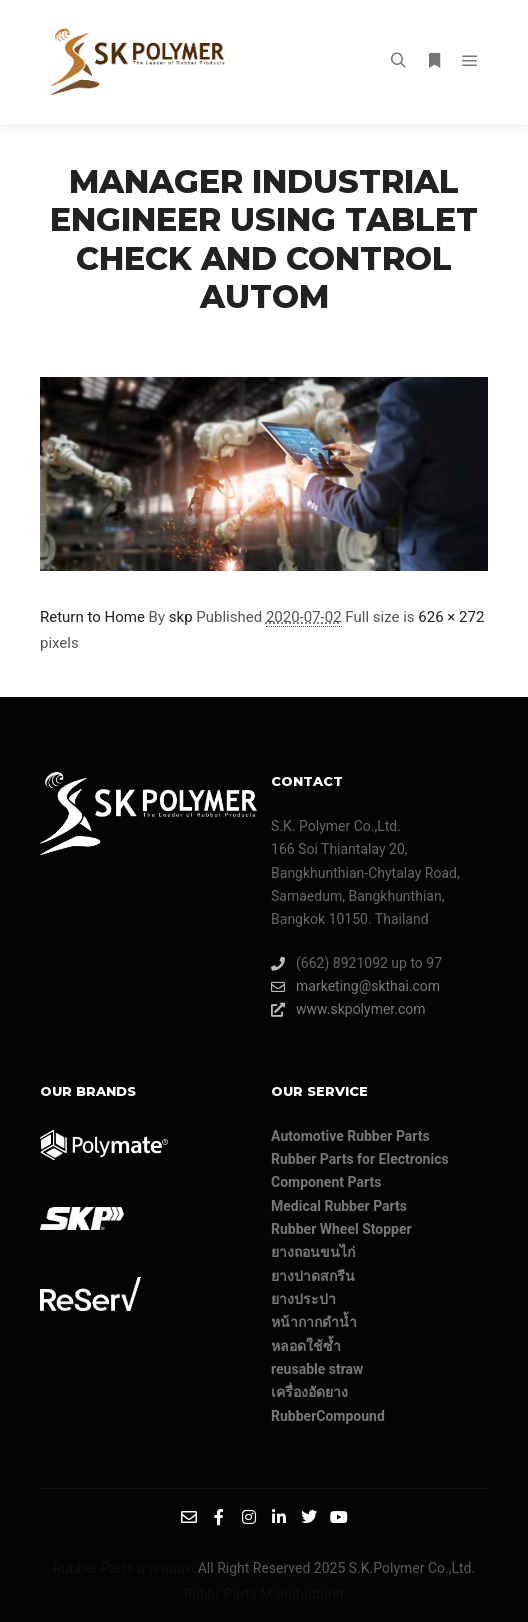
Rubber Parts (93, 1568)
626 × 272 (451, 617)
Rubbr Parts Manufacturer (263, 1594)
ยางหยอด (165, 1568)
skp (181, 617)
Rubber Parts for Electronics (360, 1159)
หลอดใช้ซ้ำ (306, 1346)
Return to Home (92, 617)
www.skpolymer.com (348, 1009)
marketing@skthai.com (355, 986)
